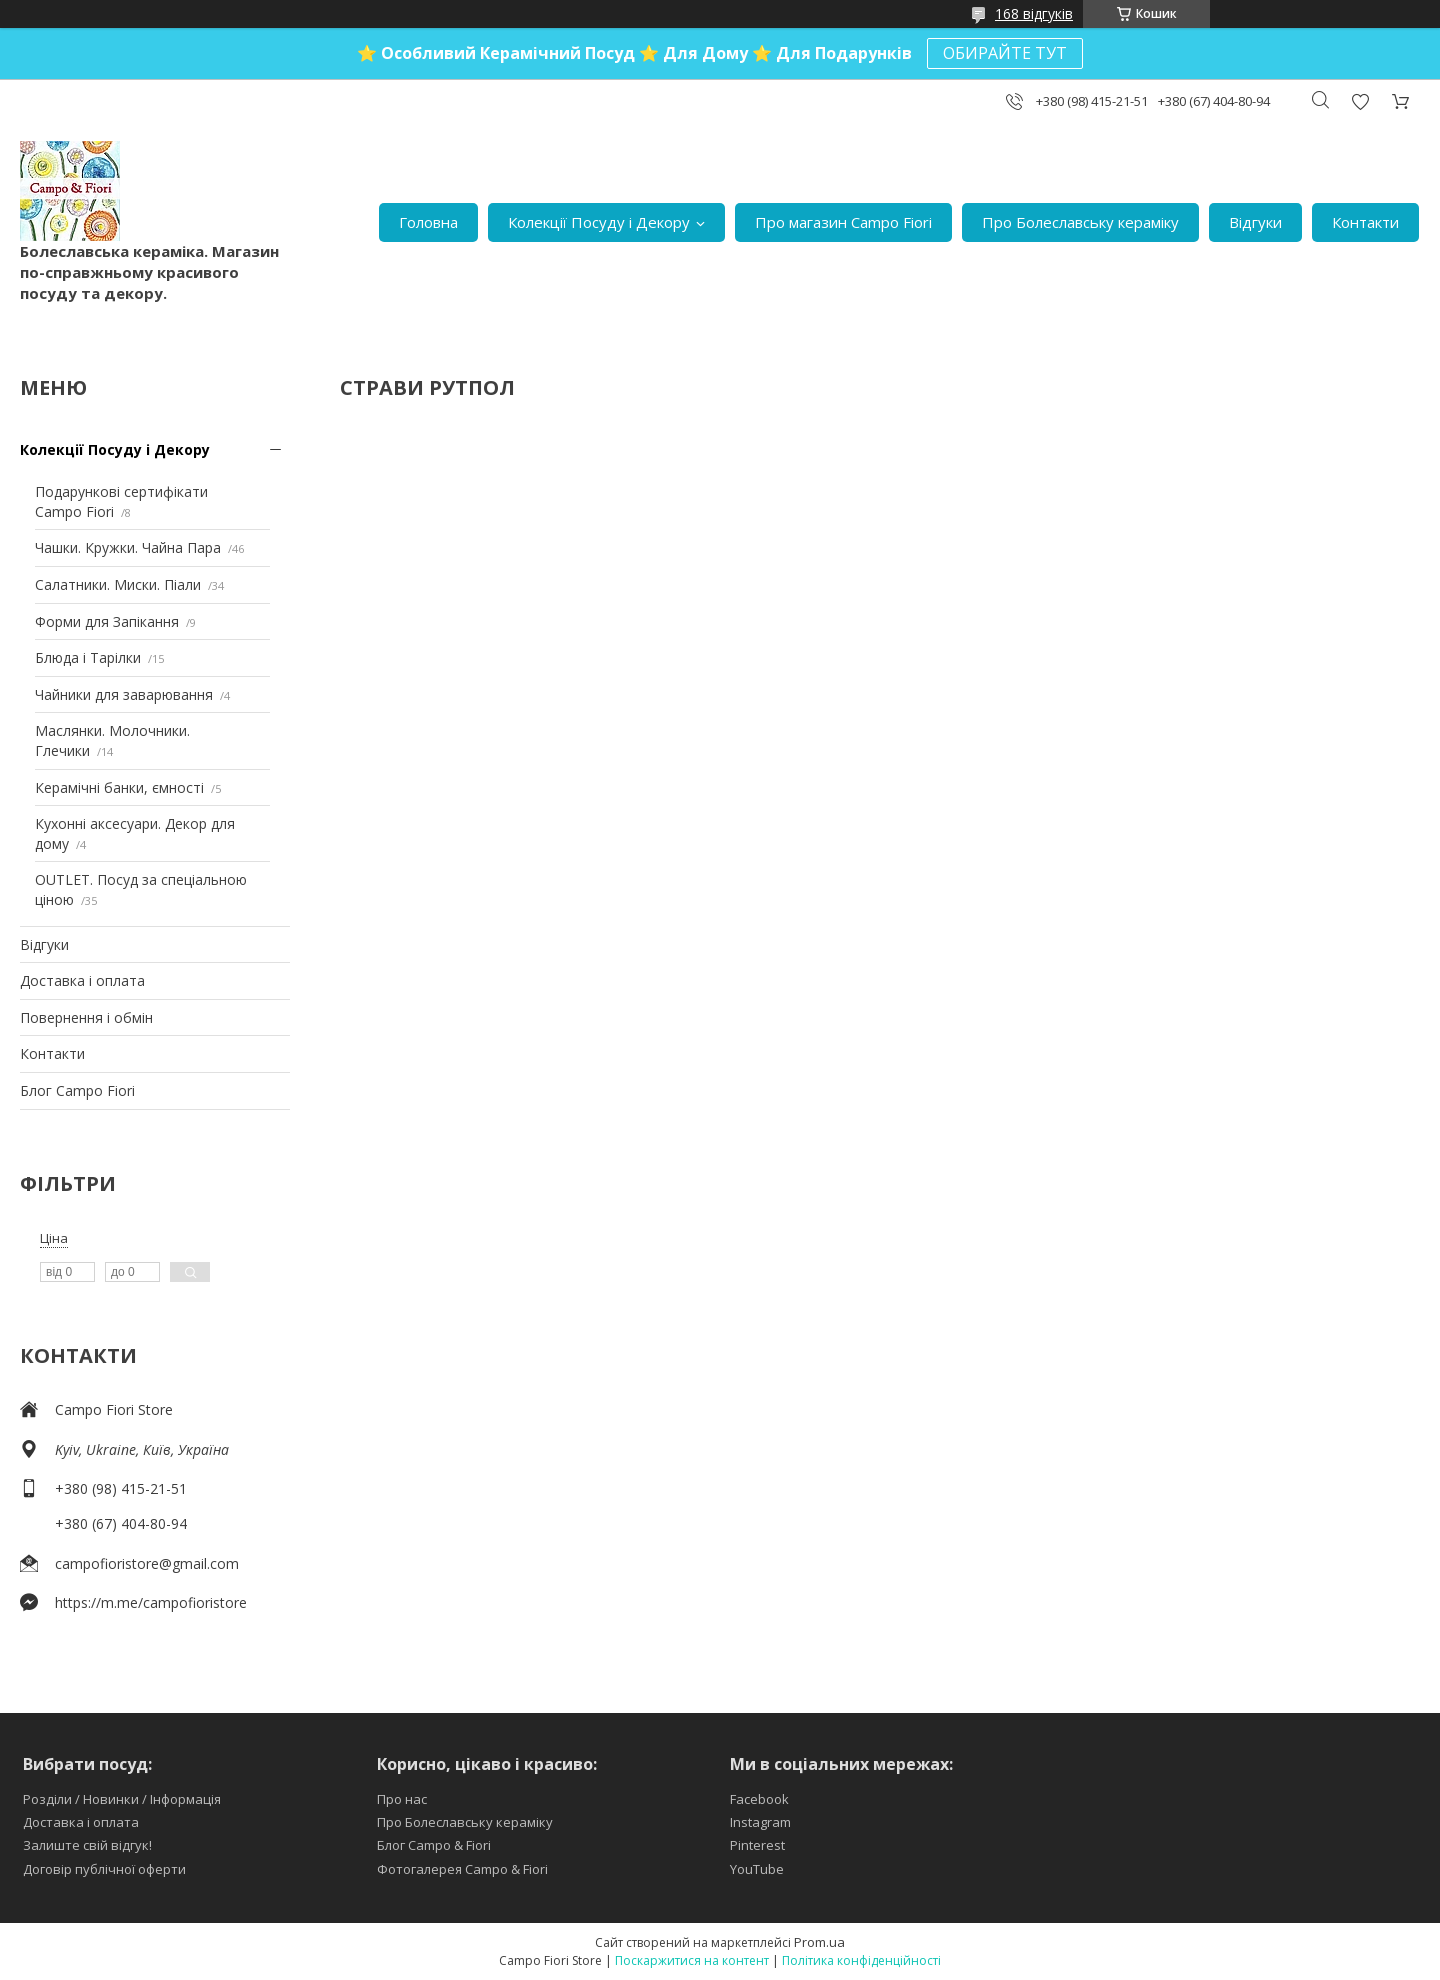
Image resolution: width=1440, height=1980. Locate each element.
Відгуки (1255, 222)
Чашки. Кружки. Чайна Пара (128, 547)
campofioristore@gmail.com (147, 1563)
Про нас (402, 1799)
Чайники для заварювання (124, 694)
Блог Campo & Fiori (434, 1845)
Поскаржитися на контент (692, 1960)
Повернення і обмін (86, 1017)
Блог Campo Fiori (77, 1090)
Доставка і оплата (82, 980)
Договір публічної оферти (104, 1869)
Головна (428, 222)
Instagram (760, 1822)
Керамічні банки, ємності (119, 787)
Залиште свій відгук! (87, 1845)
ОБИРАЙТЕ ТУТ (1005, 53)
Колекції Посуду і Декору (599, 222)
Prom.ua (819, 1942)
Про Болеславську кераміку (1080, 222)
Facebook (759, 1799)
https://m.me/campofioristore (151, 1602)
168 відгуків (1034, 13)
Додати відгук (1360, 101)
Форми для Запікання (107, 621)
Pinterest (757, 1845)
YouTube (757, 1869)
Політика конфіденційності (861, 1960)
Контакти (1365, 222)
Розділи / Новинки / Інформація (122, 1799)
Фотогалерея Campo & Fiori (462, 1869)
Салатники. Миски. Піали (118, 584)
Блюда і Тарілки (88, 657)
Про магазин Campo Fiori (843, 222)
